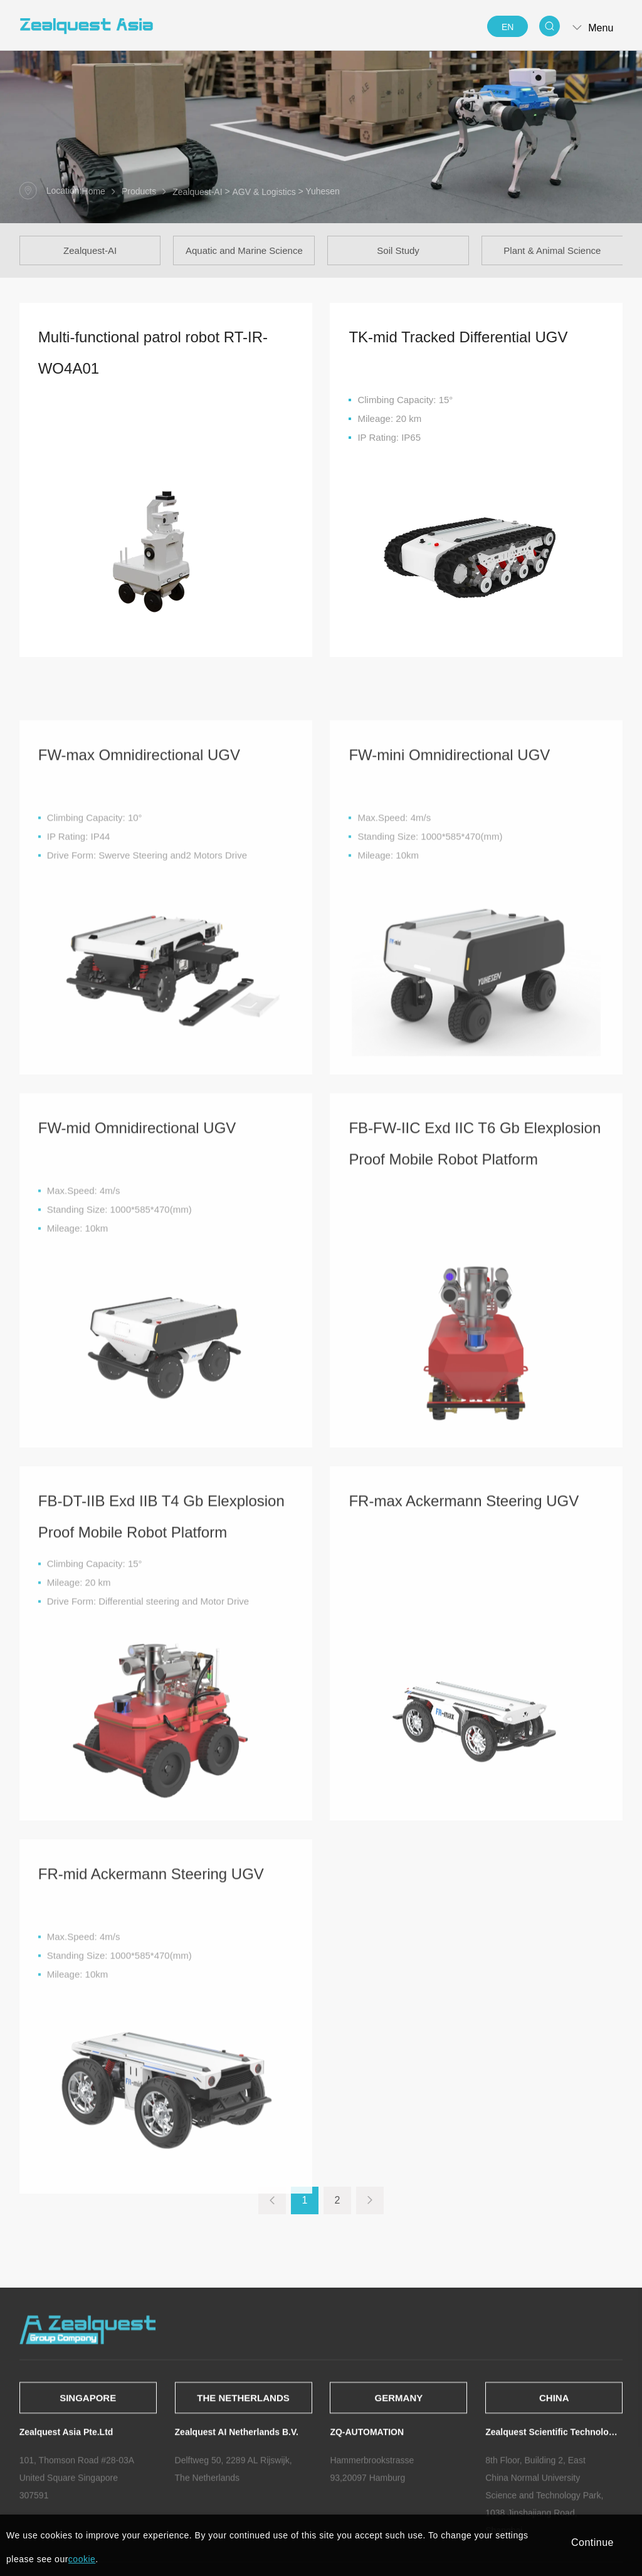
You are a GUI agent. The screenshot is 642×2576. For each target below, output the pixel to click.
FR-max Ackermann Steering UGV (464, 1705)
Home (93, 192)
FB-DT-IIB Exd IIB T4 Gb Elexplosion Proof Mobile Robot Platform (161, 1721)
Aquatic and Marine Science (244, 250)
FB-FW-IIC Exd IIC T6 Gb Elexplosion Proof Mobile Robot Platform (475, 1348)
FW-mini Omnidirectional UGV (449, 959)
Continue (592, 2542)
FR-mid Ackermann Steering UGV (151, 2078)
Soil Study (398, 250)
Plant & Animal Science (552, 250)
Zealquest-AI (197, 192)
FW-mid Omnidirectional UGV (137, 1332)
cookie (81, 2559)
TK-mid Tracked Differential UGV (458, 345)
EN (507, 27)
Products (139, 192)
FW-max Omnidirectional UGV (139, 959)
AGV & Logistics (264, 192)
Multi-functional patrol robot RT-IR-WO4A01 (153, 361)
